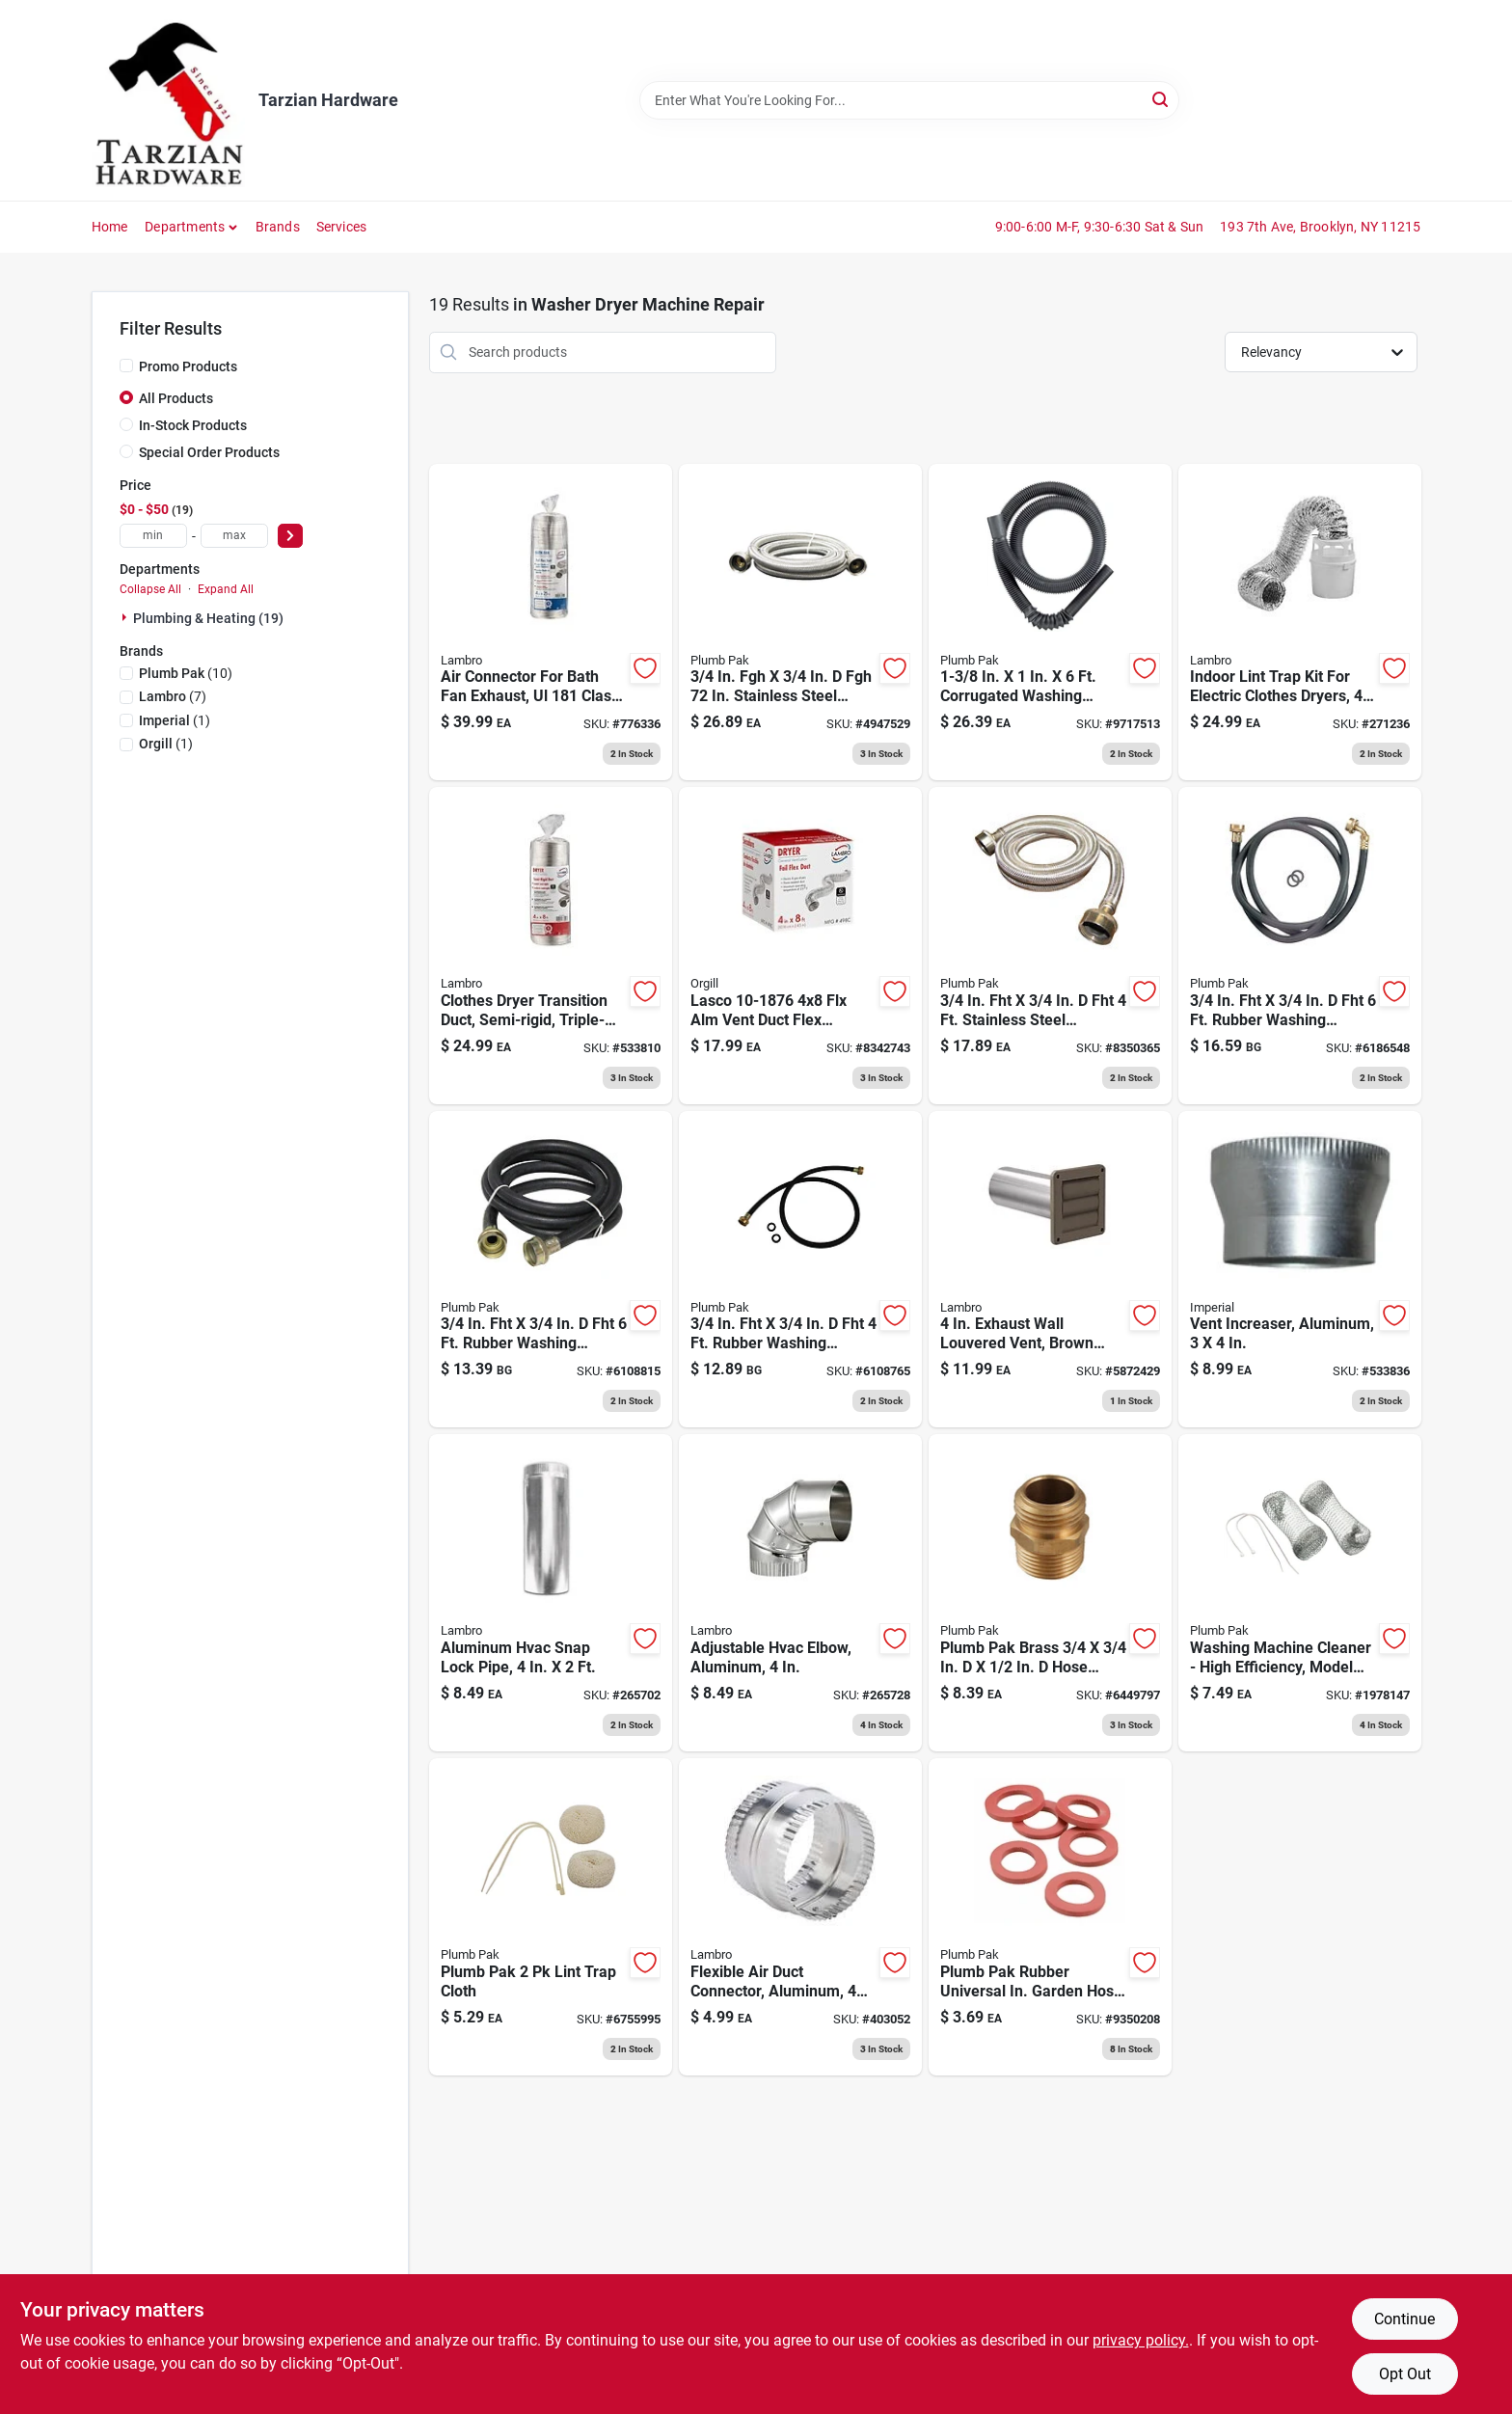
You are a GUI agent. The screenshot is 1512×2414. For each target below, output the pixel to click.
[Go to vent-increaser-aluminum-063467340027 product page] (1299, 1269)
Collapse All (150, 589)
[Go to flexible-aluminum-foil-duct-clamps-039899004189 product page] (800, 945)
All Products (176, 398)
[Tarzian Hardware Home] (168, 100)
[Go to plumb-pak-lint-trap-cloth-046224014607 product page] (550, 1916)
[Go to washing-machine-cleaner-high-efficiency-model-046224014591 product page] (1299, 1592)
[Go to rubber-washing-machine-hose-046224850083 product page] (800, 1269)
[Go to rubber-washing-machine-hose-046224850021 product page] (550, 1269)
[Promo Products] (126, 365)
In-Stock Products (193, 425)
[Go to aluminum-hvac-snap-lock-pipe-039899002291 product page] (550, 1592)
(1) (174, 720)
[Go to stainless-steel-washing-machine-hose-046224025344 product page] (800, 622)
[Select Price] (290, 536)
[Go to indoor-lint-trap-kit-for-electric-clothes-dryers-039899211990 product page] (1299, 622)
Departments (185, 226)
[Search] (1161, 99)
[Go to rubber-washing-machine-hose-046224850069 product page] (1299, 945)
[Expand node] (126, 617)
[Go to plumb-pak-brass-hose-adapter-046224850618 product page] (1050, 1592)
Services (341, 226)
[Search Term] (909, 100)
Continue (1404, 2319)
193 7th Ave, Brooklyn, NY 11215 (1320, 226)
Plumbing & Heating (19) (208, 618)
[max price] (234, 536)
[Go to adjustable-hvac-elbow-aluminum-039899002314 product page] (800, 1592)
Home (110, 226)
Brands (278, 226)
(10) (185, 673)
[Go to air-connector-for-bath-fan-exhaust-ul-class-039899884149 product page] (550, 622)
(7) (172, 696)
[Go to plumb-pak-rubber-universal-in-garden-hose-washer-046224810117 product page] (1050, 1916)
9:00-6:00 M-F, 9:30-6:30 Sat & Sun (1099, 226)
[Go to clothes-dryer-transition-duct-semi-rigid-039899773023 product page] (550, 945)
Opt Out (1405, 2374)
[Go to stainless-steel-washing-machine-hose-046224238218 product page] (1050, 945)
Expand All (226, 589)
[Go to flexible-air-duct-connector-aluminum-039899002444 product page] (800, 1916)
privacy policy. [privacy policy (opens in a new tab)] (1141, 2340)
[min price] (153, 536)
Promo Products (188, 366)
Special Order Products (209, 452)
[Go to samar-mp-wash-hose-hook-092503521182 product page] (1050, 622)
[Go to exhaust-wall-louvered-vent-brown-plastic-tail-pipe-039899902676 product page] (1050, 1269)
